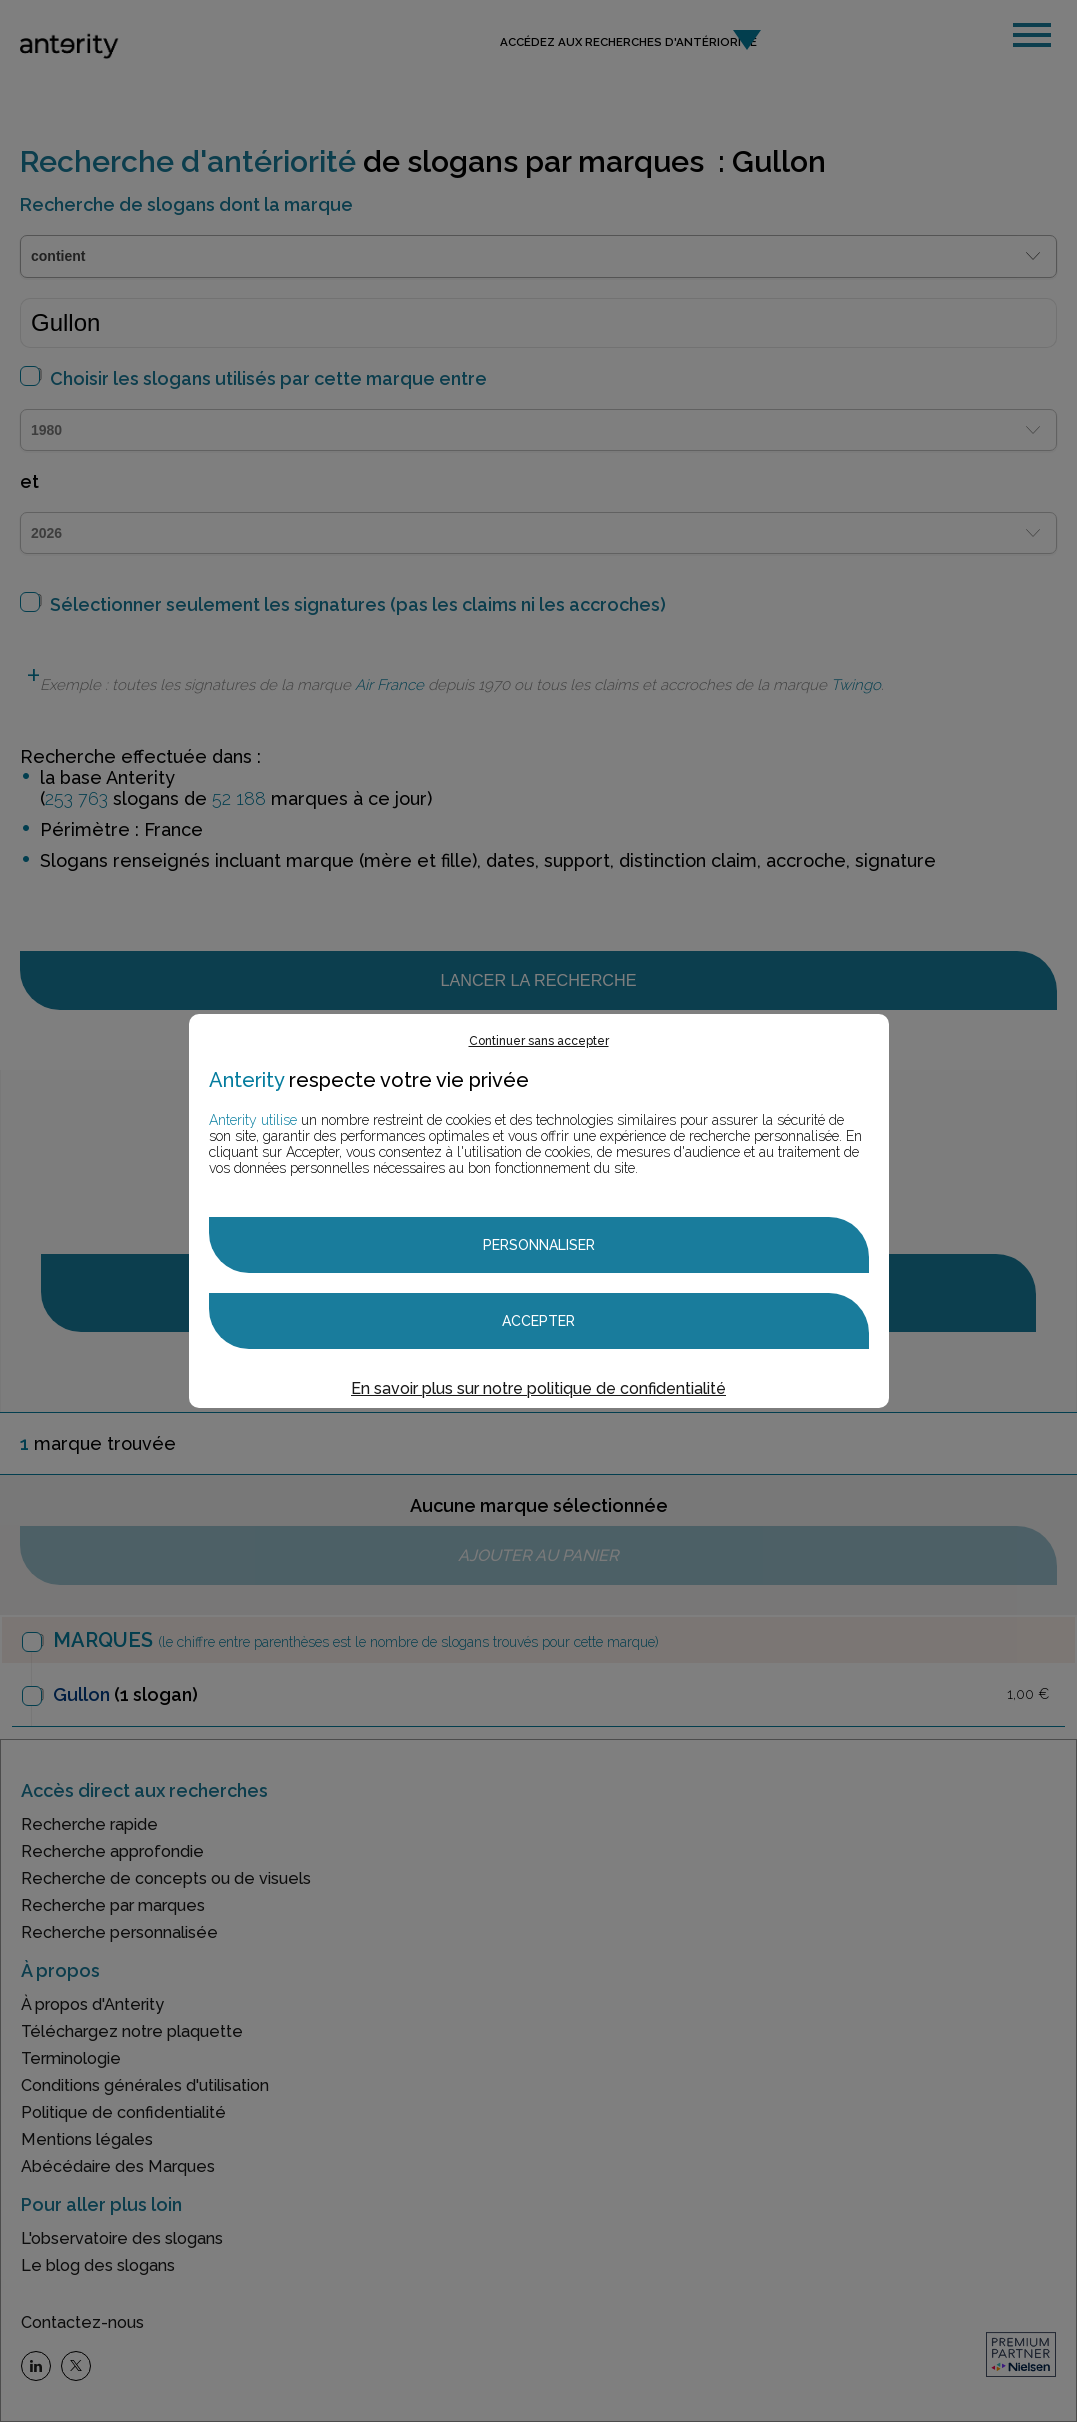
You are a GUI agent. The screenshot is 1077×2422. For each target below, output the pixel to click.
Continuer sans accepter (539, 1041)
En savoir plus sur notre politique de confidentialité (538, 1388)
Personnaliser (539, 1245)
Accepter (538, 1321)
